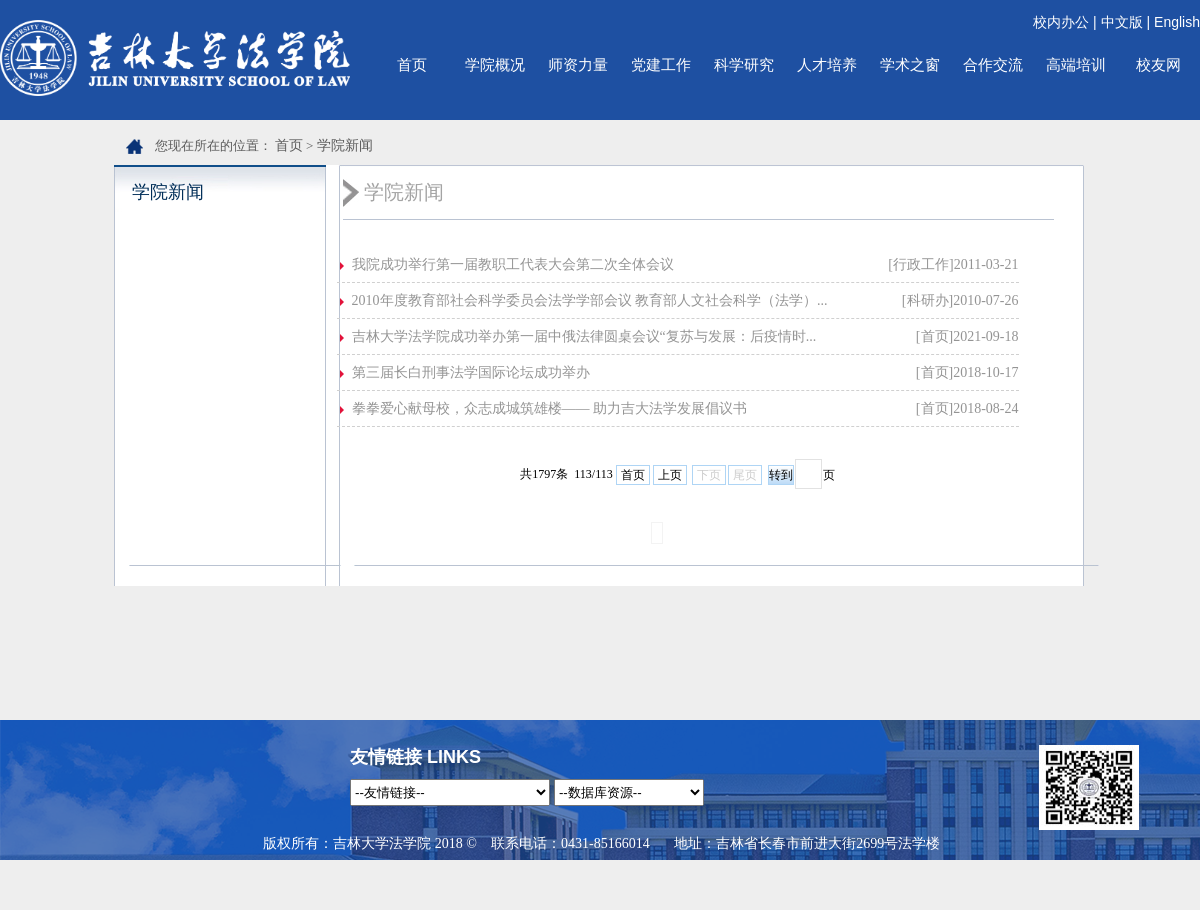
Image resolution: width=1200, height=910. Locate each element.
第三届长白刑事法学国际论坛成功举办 (471, 372)
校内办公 (1061, 22)
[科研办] (927, 300)
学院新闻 (345, 145)
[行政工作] (920, 264)
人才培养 (827, 64)
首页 (412, 64)
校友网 (1158, 64)
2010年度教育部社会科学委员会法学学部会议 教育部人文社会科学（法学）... (590, 300)
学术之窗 (910, 64)
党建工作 (661, 64)
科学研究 (744, 64)
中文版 (1122, 22)
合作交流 (993, 64)
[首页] (934, 336)
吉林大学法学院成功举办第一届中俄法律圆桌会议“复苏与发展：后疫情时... (584, 336)
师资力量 (578, 64)
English (1177, 22)
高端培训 (1076, 64)
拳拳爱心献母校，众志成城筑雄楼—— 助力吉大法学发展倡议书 (550, 408)
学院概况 (495, 64)
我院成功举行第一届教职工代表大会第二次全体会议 (513, 264)
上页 (670, 475)
